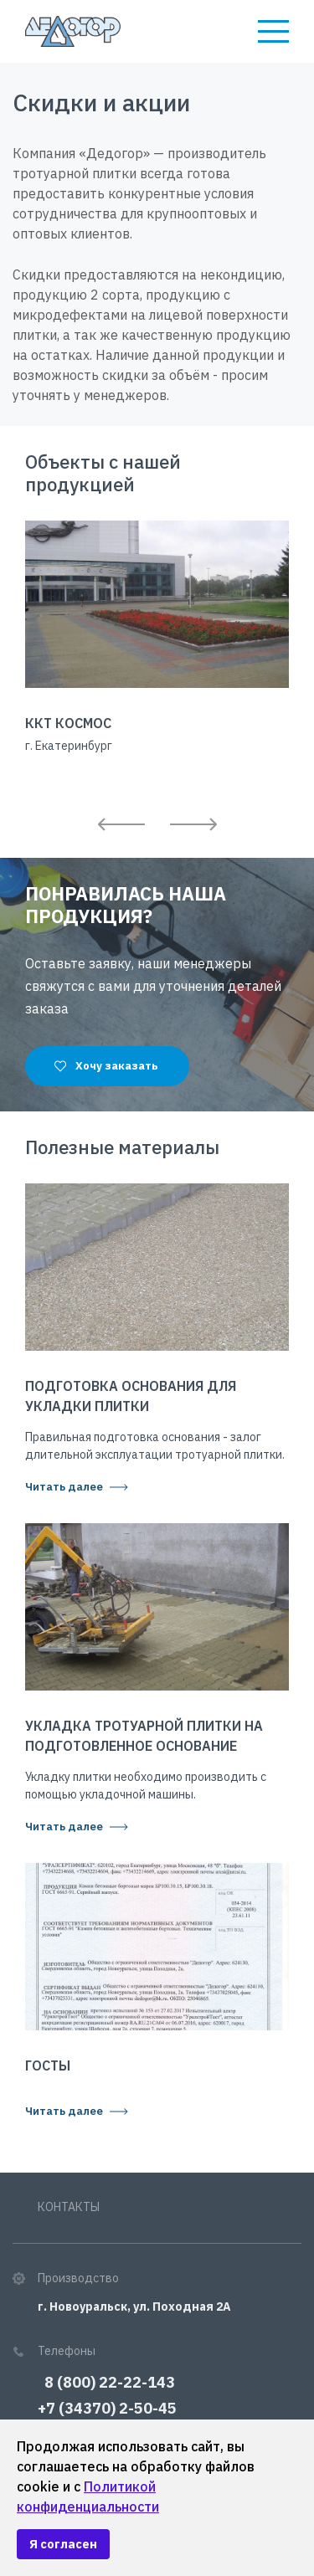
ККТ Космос (68, 723)
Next (193, 824)
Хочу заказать (116, 1066)
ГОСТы (47, 2065)
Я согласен (63, 2544)
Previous (121, 824)
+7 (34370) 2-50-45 (107, 2408)
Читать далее (64, 1487)
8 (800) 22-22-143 (106, 2382)
